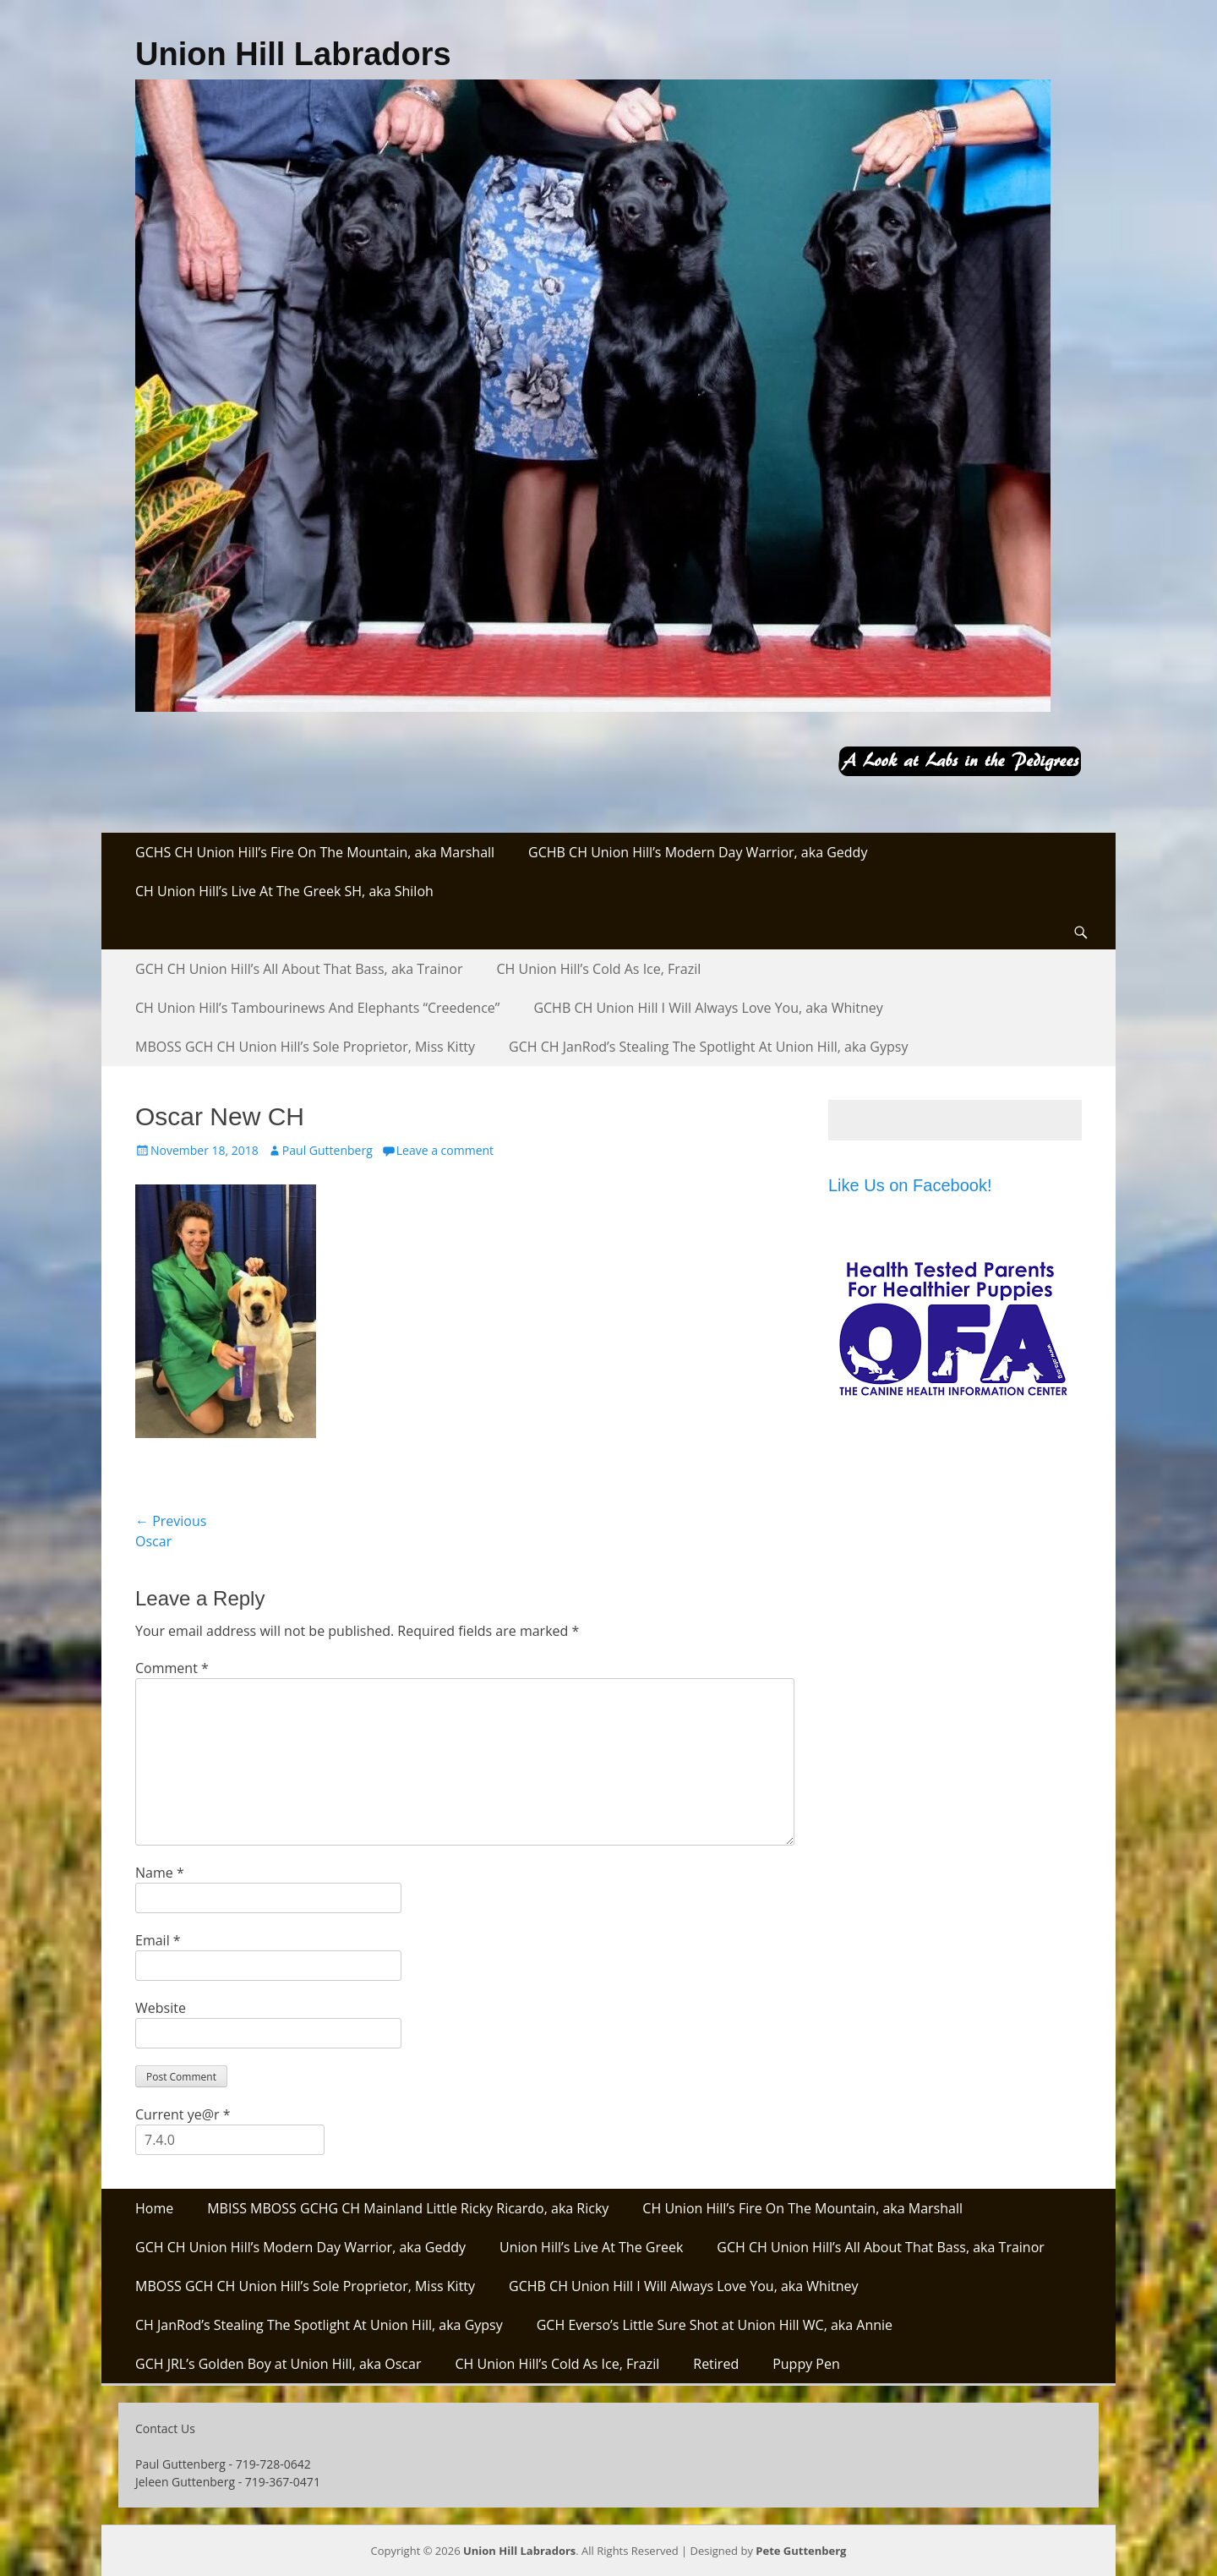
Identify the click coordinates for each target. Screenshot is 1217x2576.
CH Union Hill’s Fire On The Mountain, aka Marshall (802, 2208)
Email (158, 1940)
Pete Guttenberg (801, 2550)
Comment (172, 1668)
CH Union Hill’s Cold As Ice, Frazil (599, 969)
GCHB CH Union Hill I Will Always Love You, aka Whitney (707, 1007)
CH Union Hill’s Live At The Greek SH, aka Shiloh (284, 891)
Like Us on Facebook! (909, 1185)
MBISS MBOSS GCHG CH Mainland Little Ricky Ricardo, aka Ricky (407, 2208)
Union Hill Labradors (293, 54)
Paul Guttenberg (327, 1150)
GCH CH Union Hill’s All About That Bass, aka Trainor (299, 969)
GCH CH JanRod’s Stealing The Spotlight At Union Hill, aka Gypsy (708, 1046)
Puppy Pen (806, 2363)
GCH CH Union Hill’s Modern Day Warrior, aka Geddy (300, 2247)
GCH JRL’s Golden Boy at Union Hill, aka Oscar (278, 2363)
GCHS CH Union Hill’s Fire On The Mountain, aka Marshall (314, 852)
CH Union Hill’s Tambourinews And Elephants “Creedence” (317, 1007)
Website (160, 2008)
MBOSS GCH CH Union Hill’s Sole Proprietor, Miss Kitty (305, 1046)
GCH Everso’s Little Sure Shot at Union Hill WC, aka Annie (714, 2325)
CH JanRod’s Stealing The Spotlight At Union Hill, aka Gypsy (319, 2325)
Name (159, 1872)
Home (154, 2208)
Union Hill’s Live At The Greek (591, 2247)
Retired (716, 2363)
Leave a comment (445, 1150)
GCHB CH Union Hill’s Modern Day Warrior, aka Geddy (697, 852)
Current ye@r (182, 2114)
